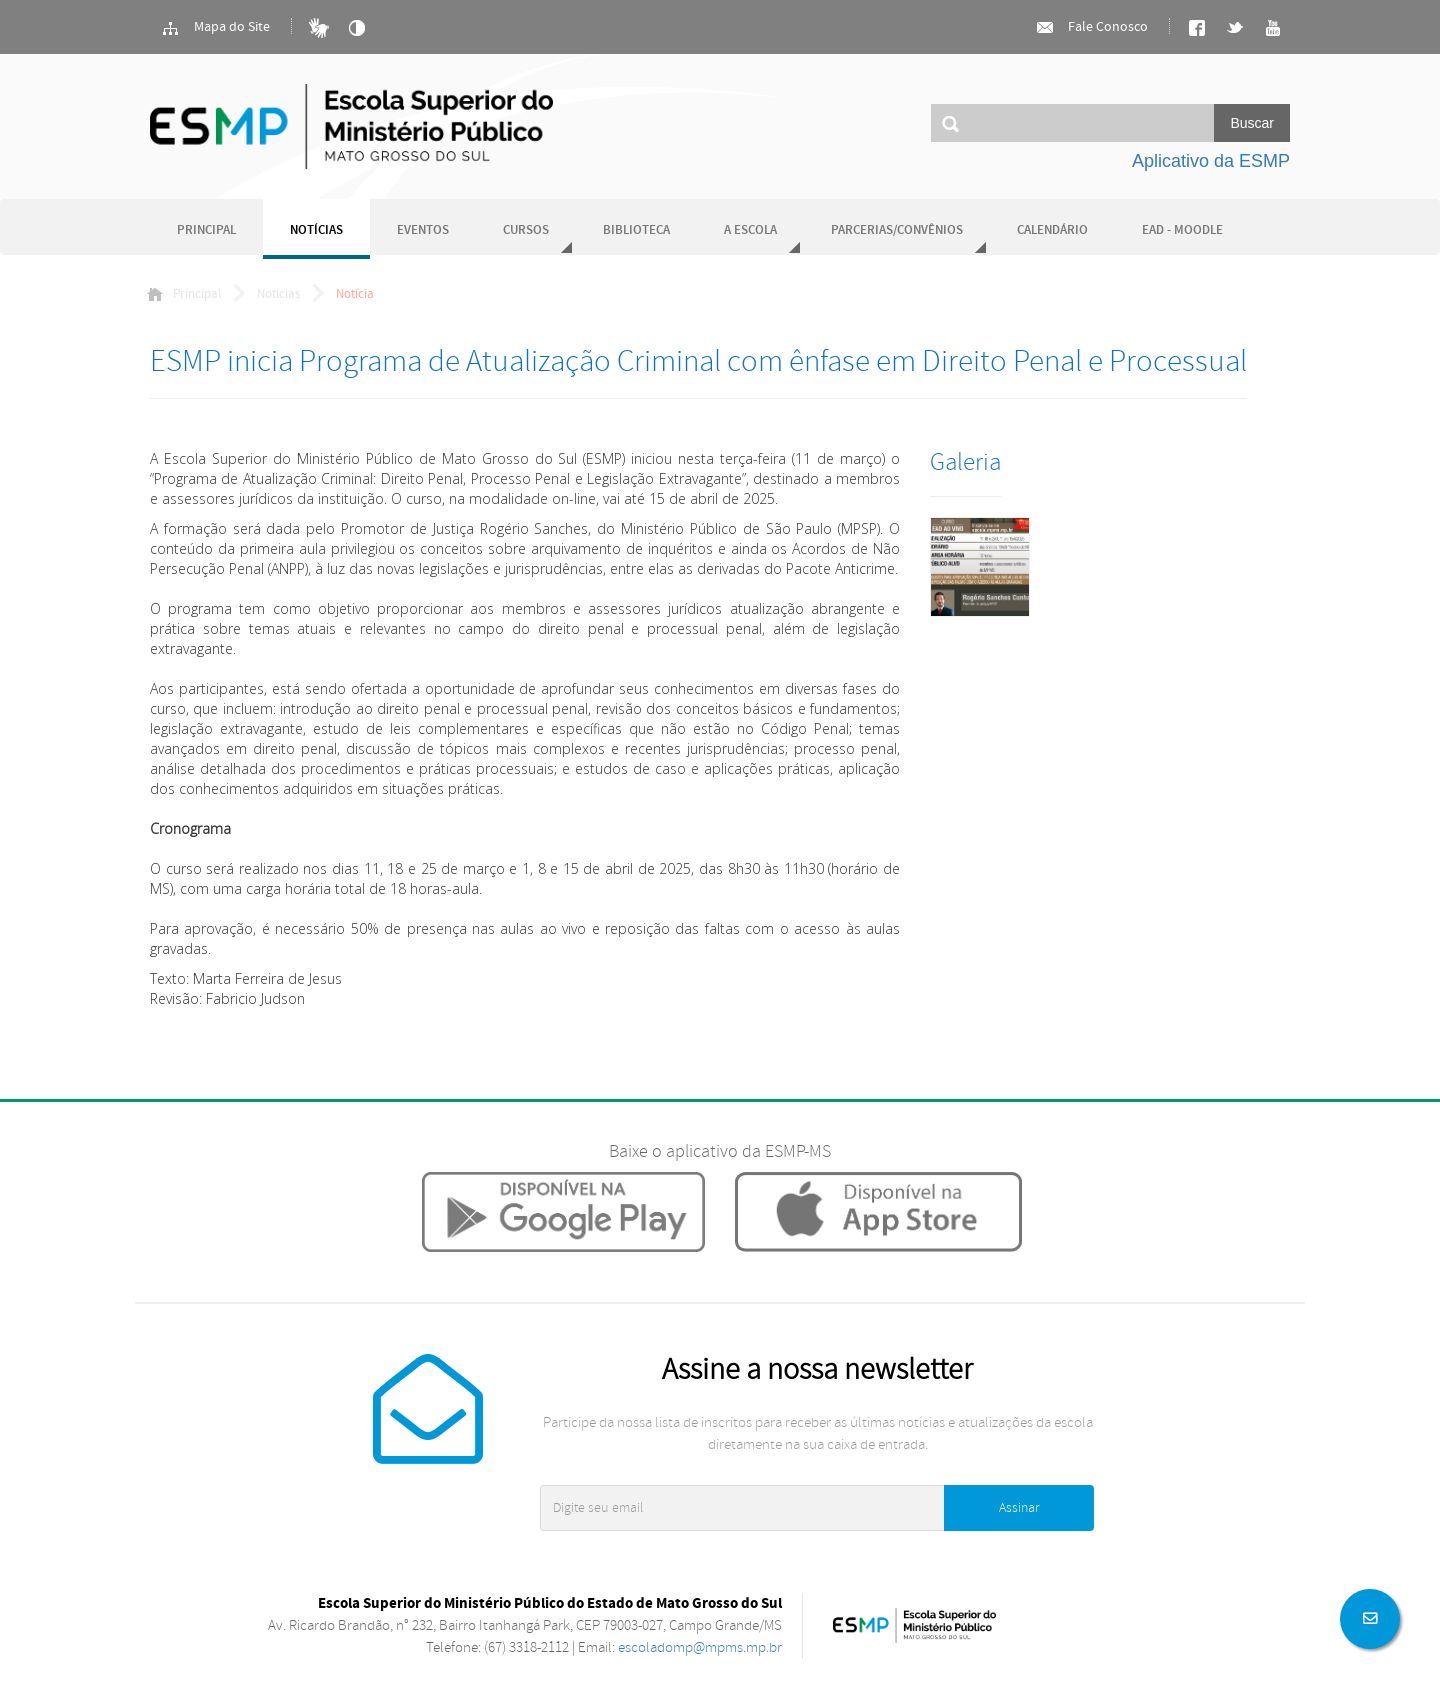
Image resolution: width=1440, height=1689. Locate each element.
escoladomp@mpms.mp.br (700, 1647)
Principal (206, 230)
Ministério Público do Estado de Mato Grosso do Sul (351, 126)
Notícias (316, 230)
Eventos (423, 230)
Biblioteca (636, 230)
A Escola (750, 230)
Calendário (1052, 230)
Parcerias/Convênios (897, 230)
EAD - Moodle (1182, 230)
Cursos (526, 230)
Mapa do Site (215, 28)
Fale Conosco (1091, 28)
